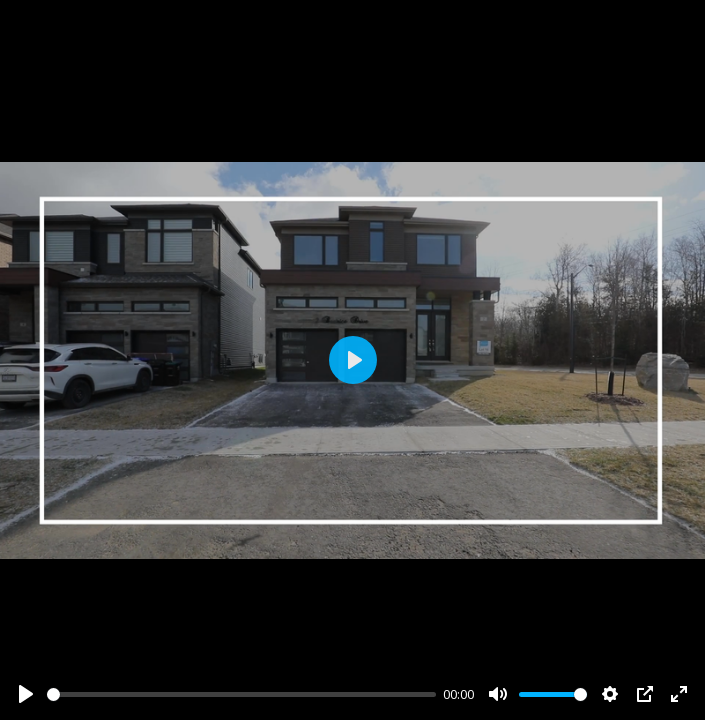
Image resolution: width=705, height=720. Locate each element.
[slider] (241, 694)
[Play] (26, 694)
